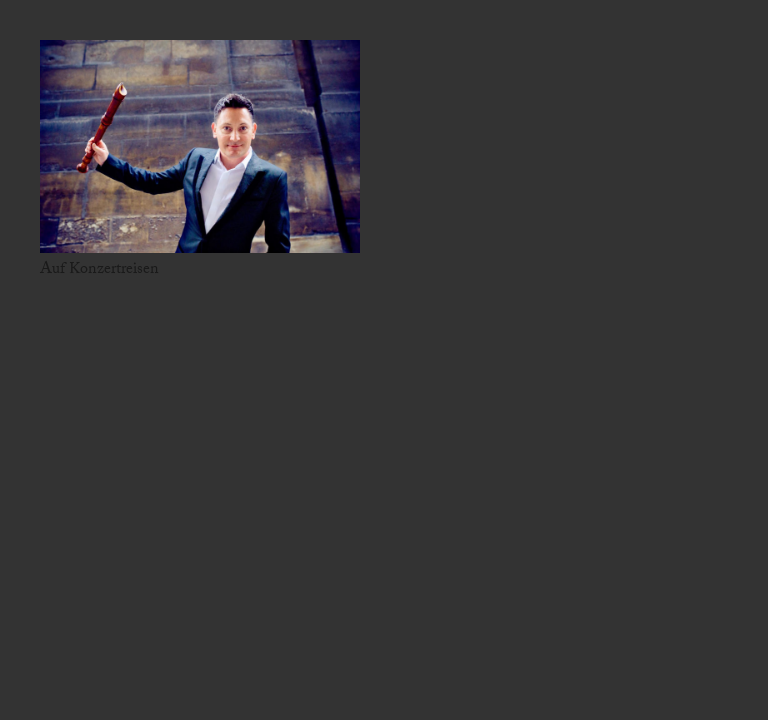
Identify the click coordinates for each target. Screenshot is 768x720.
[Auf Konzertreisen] (200, 146)
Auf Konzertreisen (99, 270)
